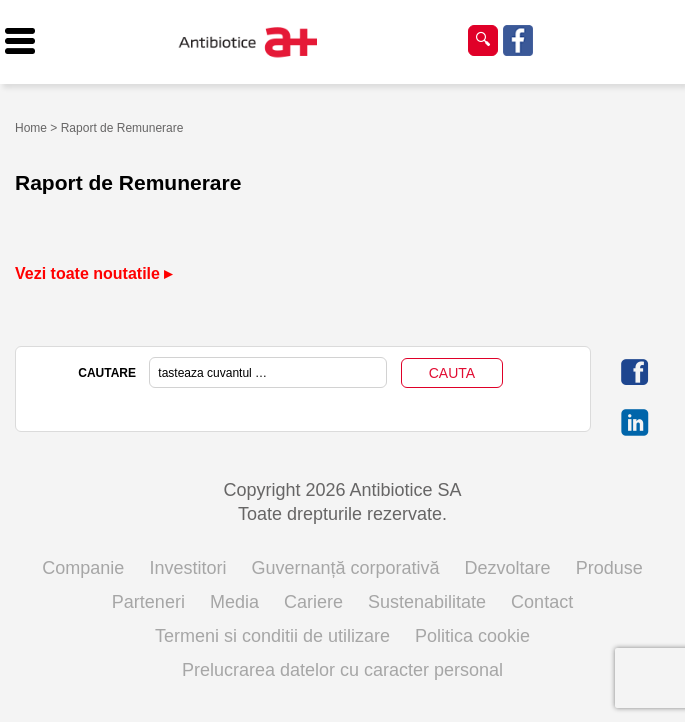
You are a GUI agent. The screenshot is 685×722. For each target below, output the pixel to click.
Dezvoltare (508, 568)
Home (31, 128)
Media (234, 602)
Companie (83, 568)
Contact (542, 602)
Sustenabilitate (427, 602)
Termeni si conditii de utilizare (272, 636)
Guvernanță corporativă (345, 568)
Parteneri (148, 602)
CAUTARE (107, 373)
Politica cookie (472, 636)
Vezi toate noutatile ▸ (93, 273)
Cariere (313, 602)
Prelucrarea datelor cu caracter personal (342, 670)
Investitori (187, 568)
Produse (609, 568)
